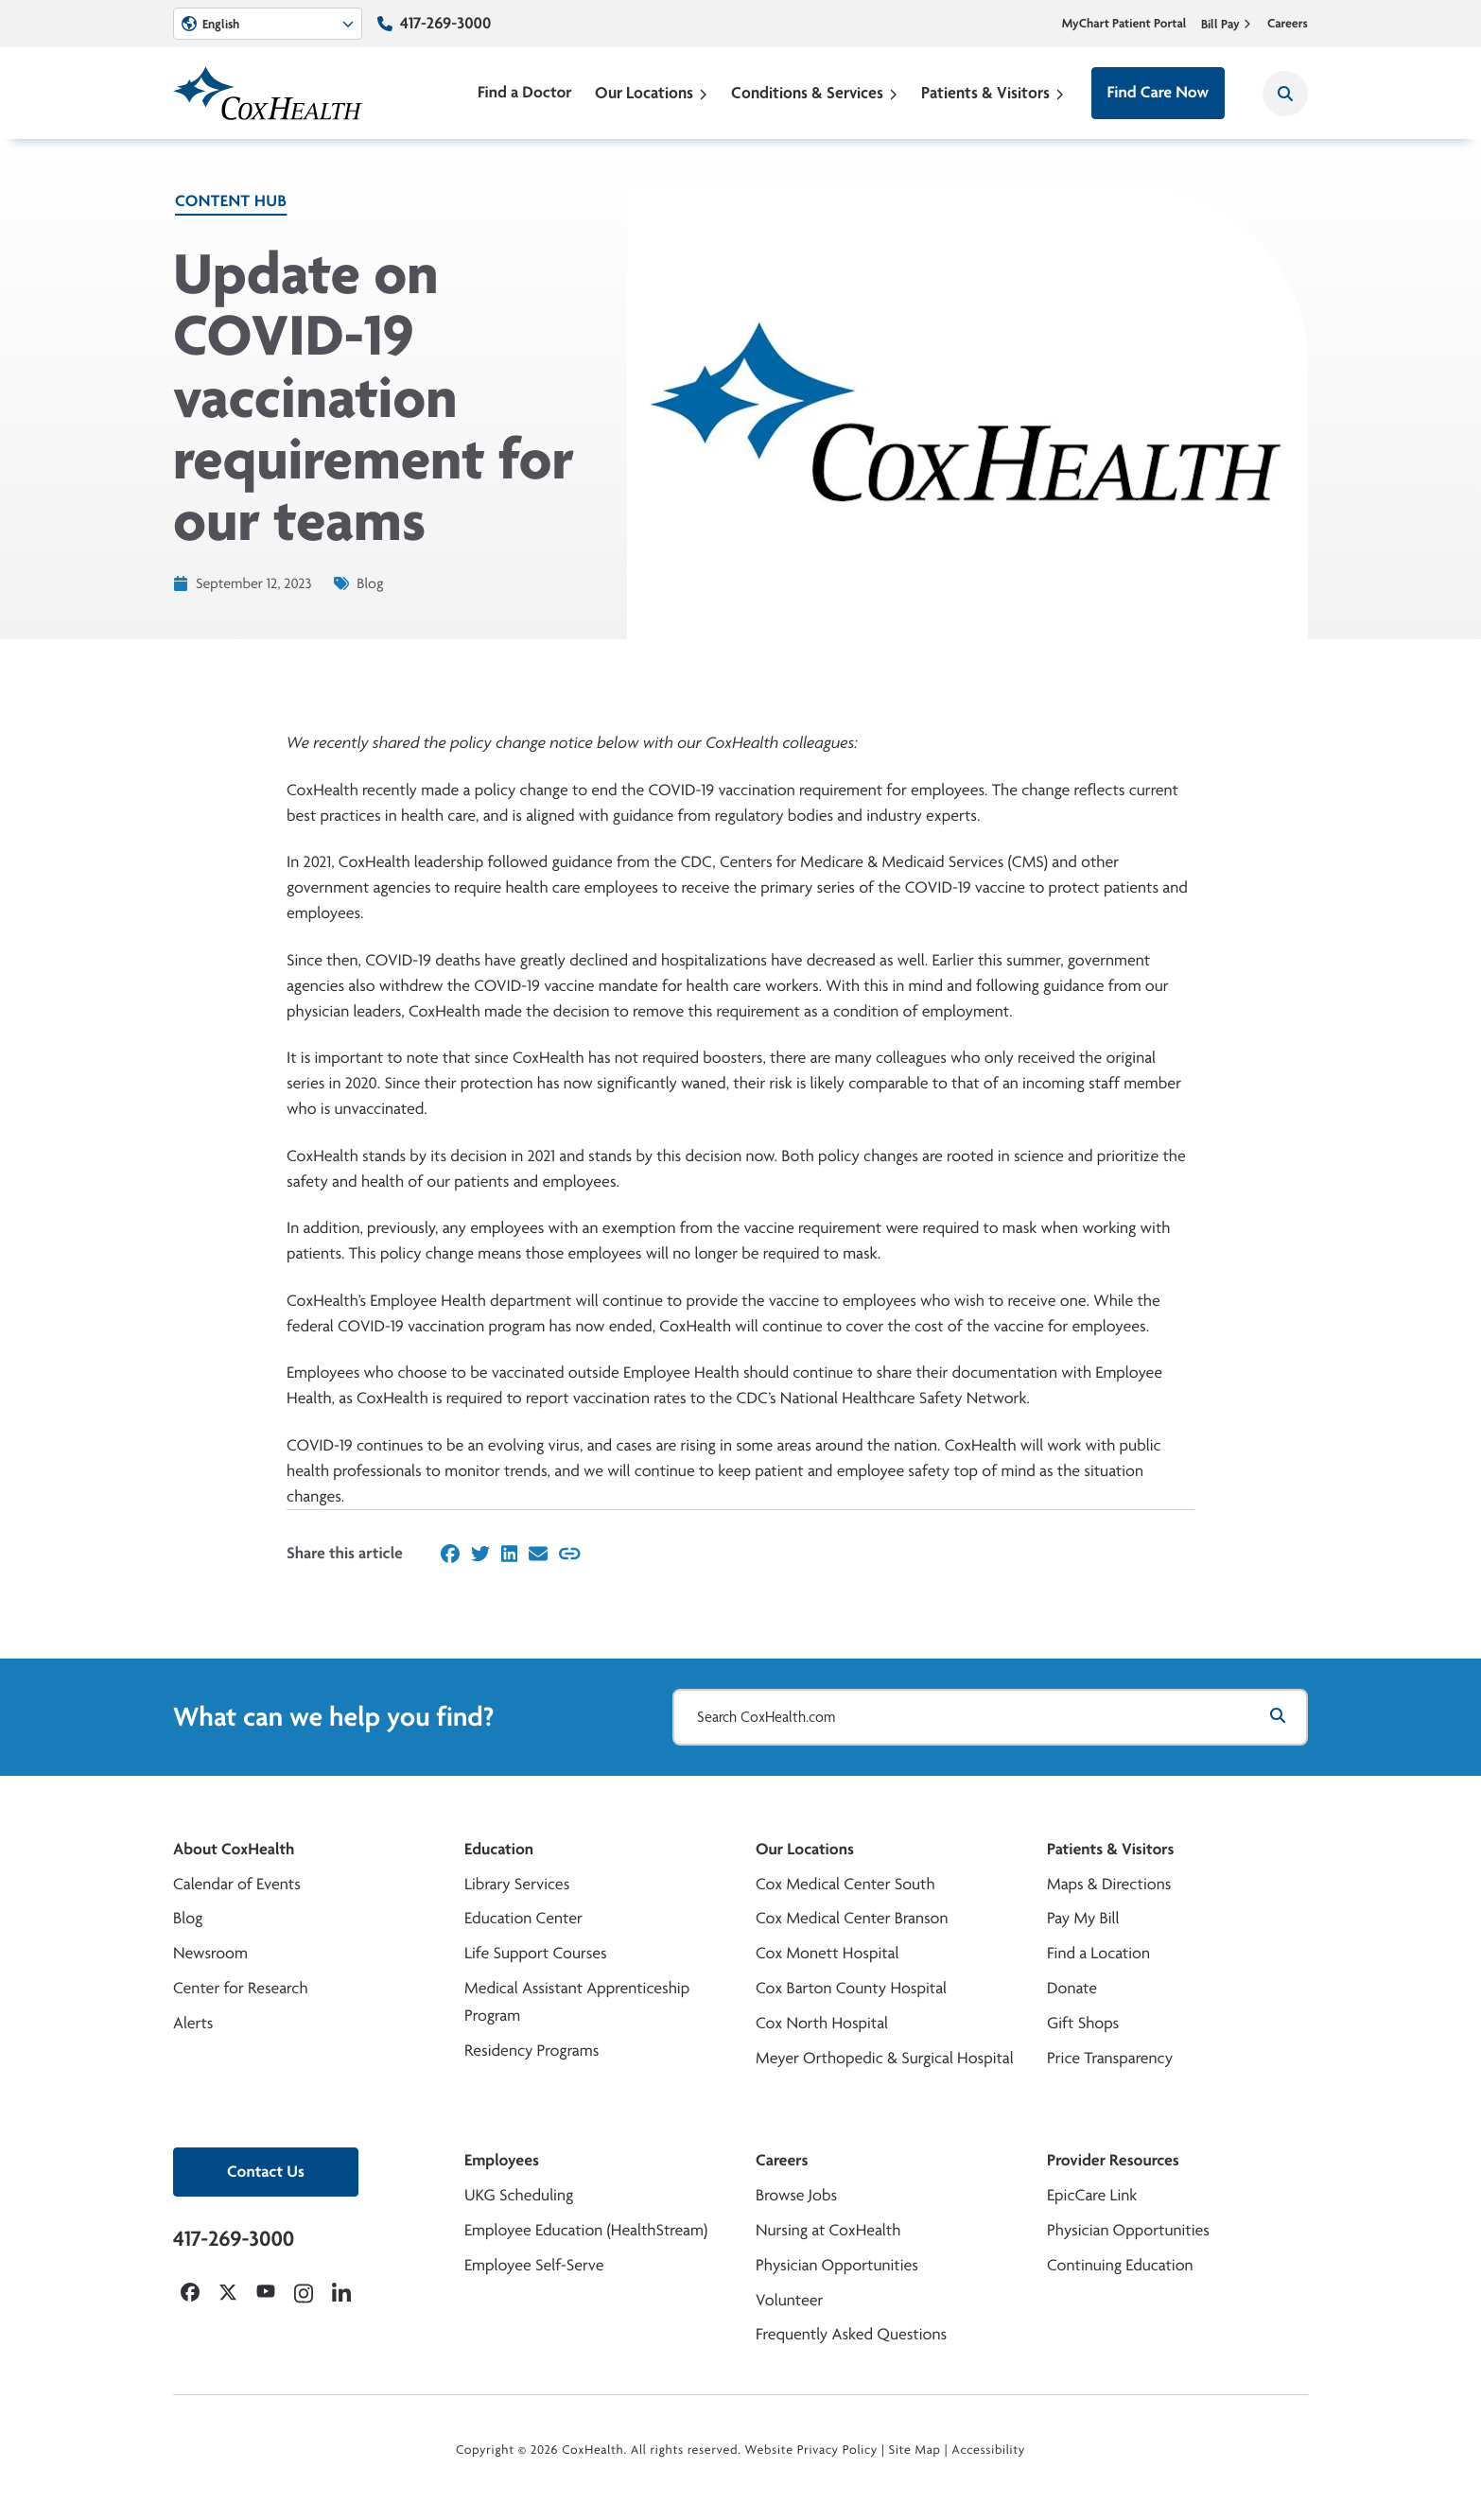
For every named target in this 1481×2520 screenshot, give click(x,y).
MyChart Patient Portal (1124, 23)
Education (498, 1849)
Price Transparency (1110, 2058)
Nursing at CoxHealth (828, 2230)
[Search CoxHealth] (1285, 93)
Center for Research (240, 1988)
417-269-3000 (445, 23)
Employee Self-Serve (533, 2265)
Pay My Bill (1083, 1918)
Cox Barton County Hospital (851, 1988)
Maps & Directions (1109, 1884)
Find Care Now (1158, 92)
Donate (1072, 1988)
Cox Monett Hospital (827, 1953)
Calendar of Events (237, 1884)
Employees (501, 2160)
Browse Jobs (796, 2195)
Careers (1287, 23)
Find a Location (1098, 1953)
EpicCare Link (1092, 2195)
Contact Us (266, 2171)
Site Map (915, 2450)
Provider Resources (1113, 2160)
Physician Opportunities (837, 2265)
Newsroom (210, 1953)
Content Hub (231, 201)
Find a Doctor (525, 92)
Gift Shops (1083, 2023)
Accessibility (988, 2450)
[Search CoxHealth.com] (990, 1717)
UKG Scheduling (518, 2195)
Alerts (193, 2023)
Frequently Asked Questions (851, 2334)
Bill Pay (1226, 23)
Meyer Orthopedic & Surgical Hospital (885, 2058)
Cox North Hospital (822, 2023)
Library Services (516, 1884)
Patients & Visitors (993, 92)
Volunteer (789, 2300)
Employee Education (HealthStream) (585, 2230)
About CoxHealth (233, 1849)
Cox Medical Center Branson (852, 1918)
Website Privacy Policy (812, 2450)
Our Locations (651, 92)
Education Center (523, 1918)
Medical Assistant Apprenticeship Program (576, 2001)
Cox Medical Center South (845, 1884)
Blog (187, 1918)
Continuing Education (1120, 2265)
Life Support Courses (535, 1953)
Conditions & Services (814, 92)
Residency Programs (531, 2050)
